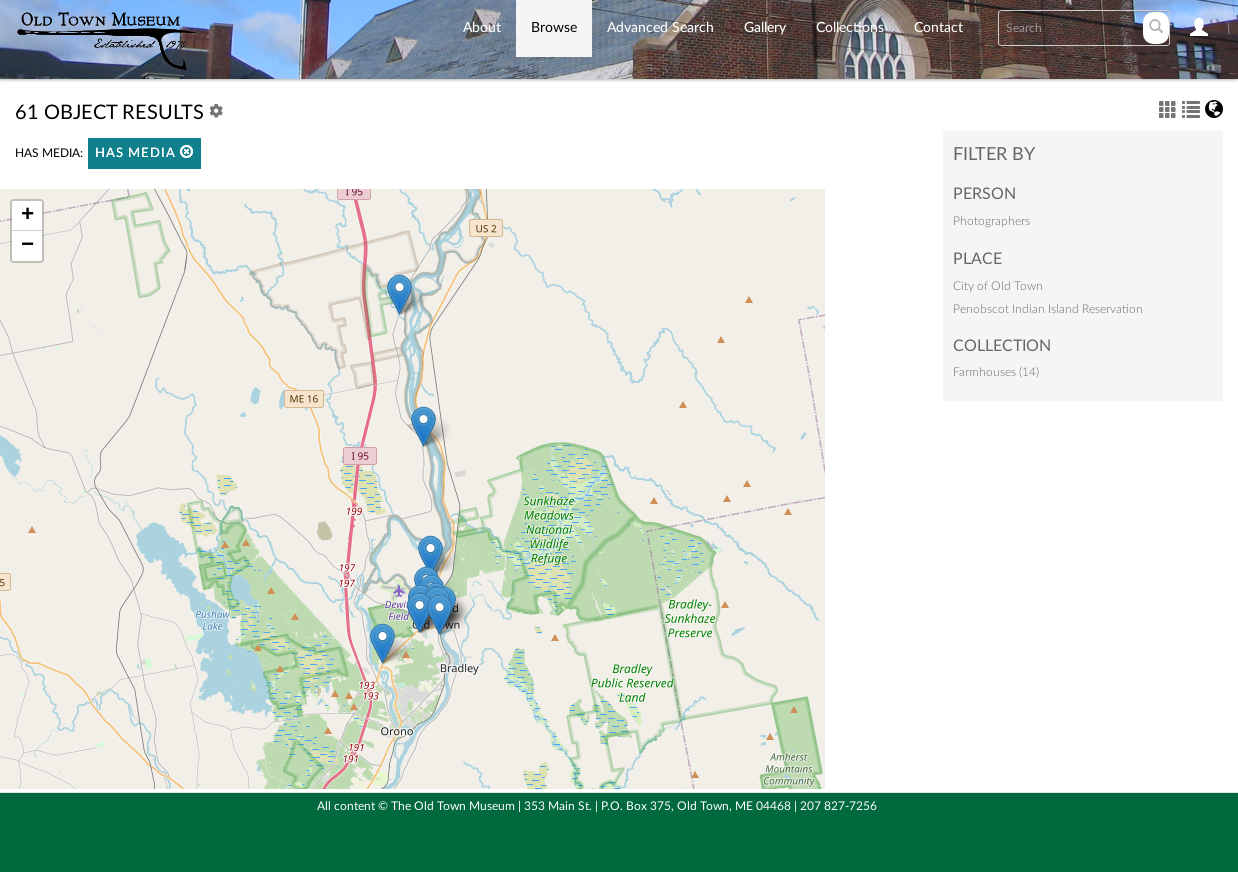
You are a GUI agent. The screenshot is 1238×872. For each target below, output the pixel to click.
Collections (850, 28)
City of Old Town (998, 286)
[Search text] (1069, 28)
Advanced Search (660, 28)
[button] (187, 151)
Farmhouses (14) (996, 372)
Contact (938, 28)
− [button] (27, 246)
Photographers (991, 221)
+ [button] (27, 216)
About (482, 28)
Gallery (765, 28)
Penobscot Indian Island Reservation (1048, 309)
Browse (554, 28)
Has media (144, 152)
